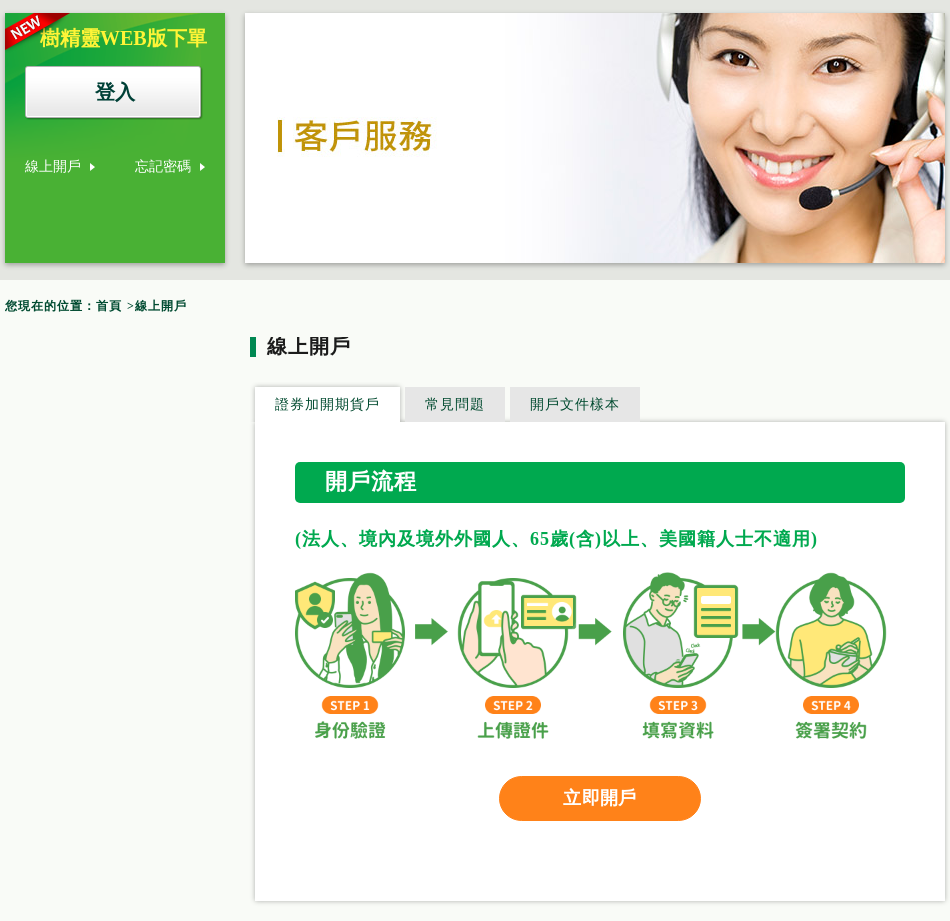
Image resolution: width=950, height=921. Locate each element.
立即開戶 (599, 798)
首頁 (109, 306)
